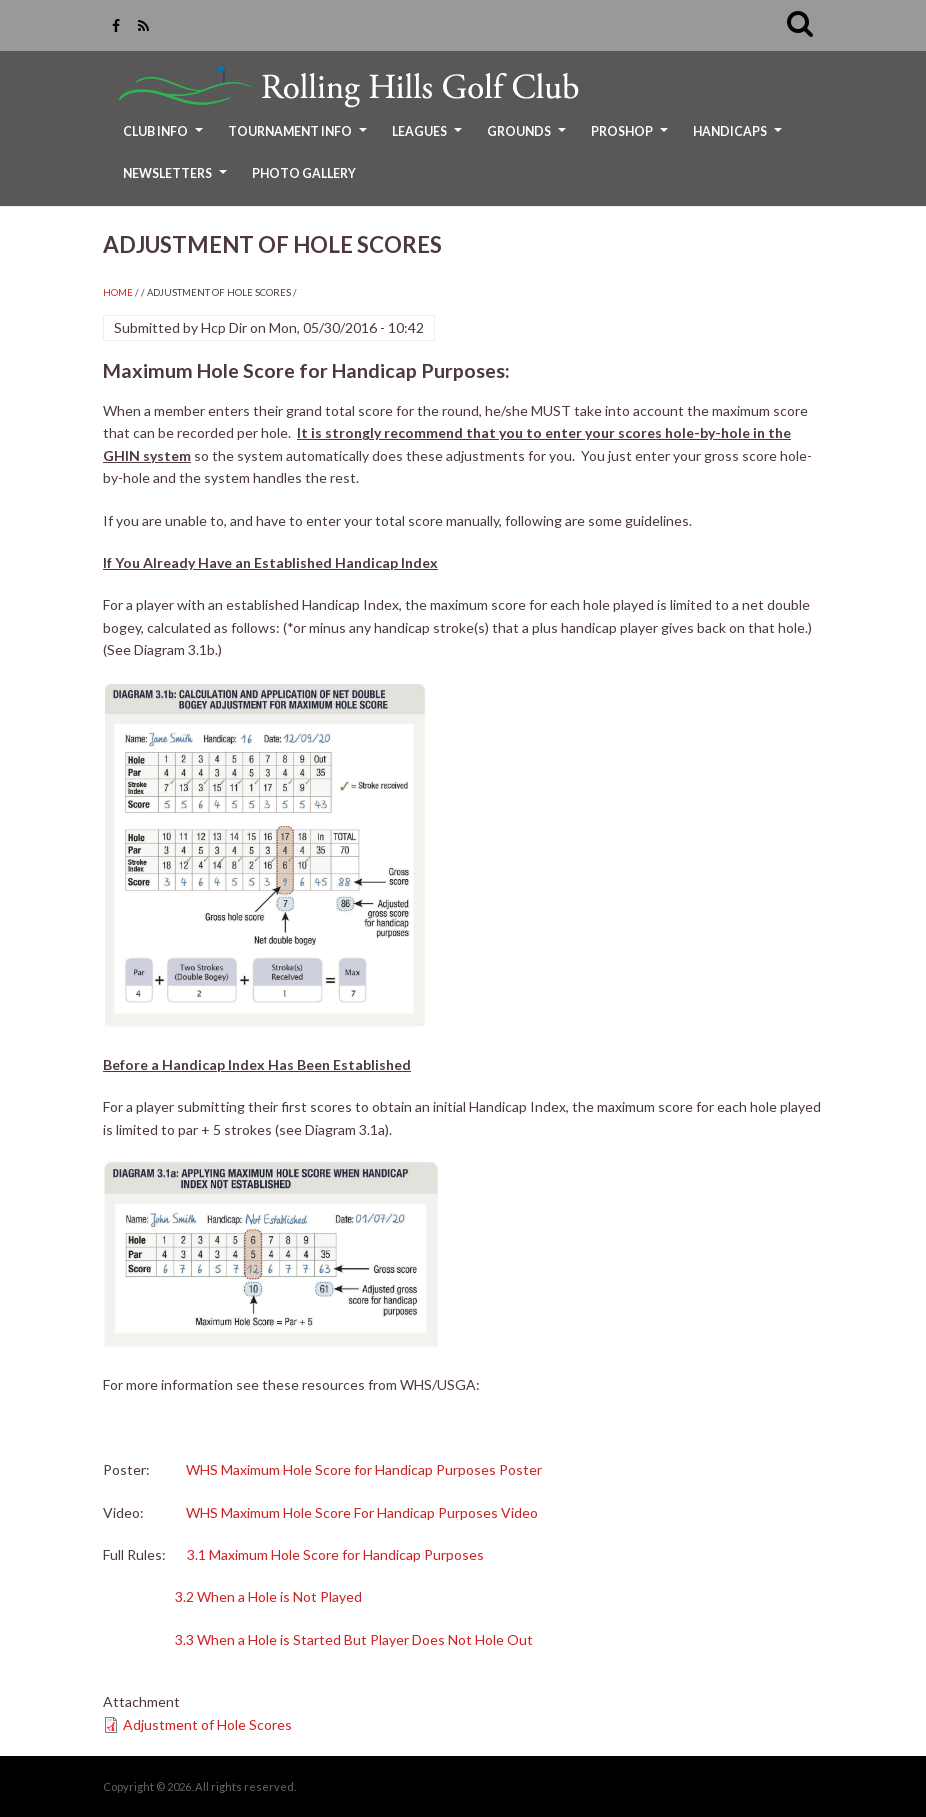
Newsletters (177, 180)
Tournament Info (300, 138)
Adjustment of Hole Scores (207, 1724)
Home (118, 292)
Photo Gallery (304, 173)
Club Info (165, 138)
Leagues (429, 138)
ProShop (632, 138)
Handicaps (740, 138)
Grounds (529, 138)
